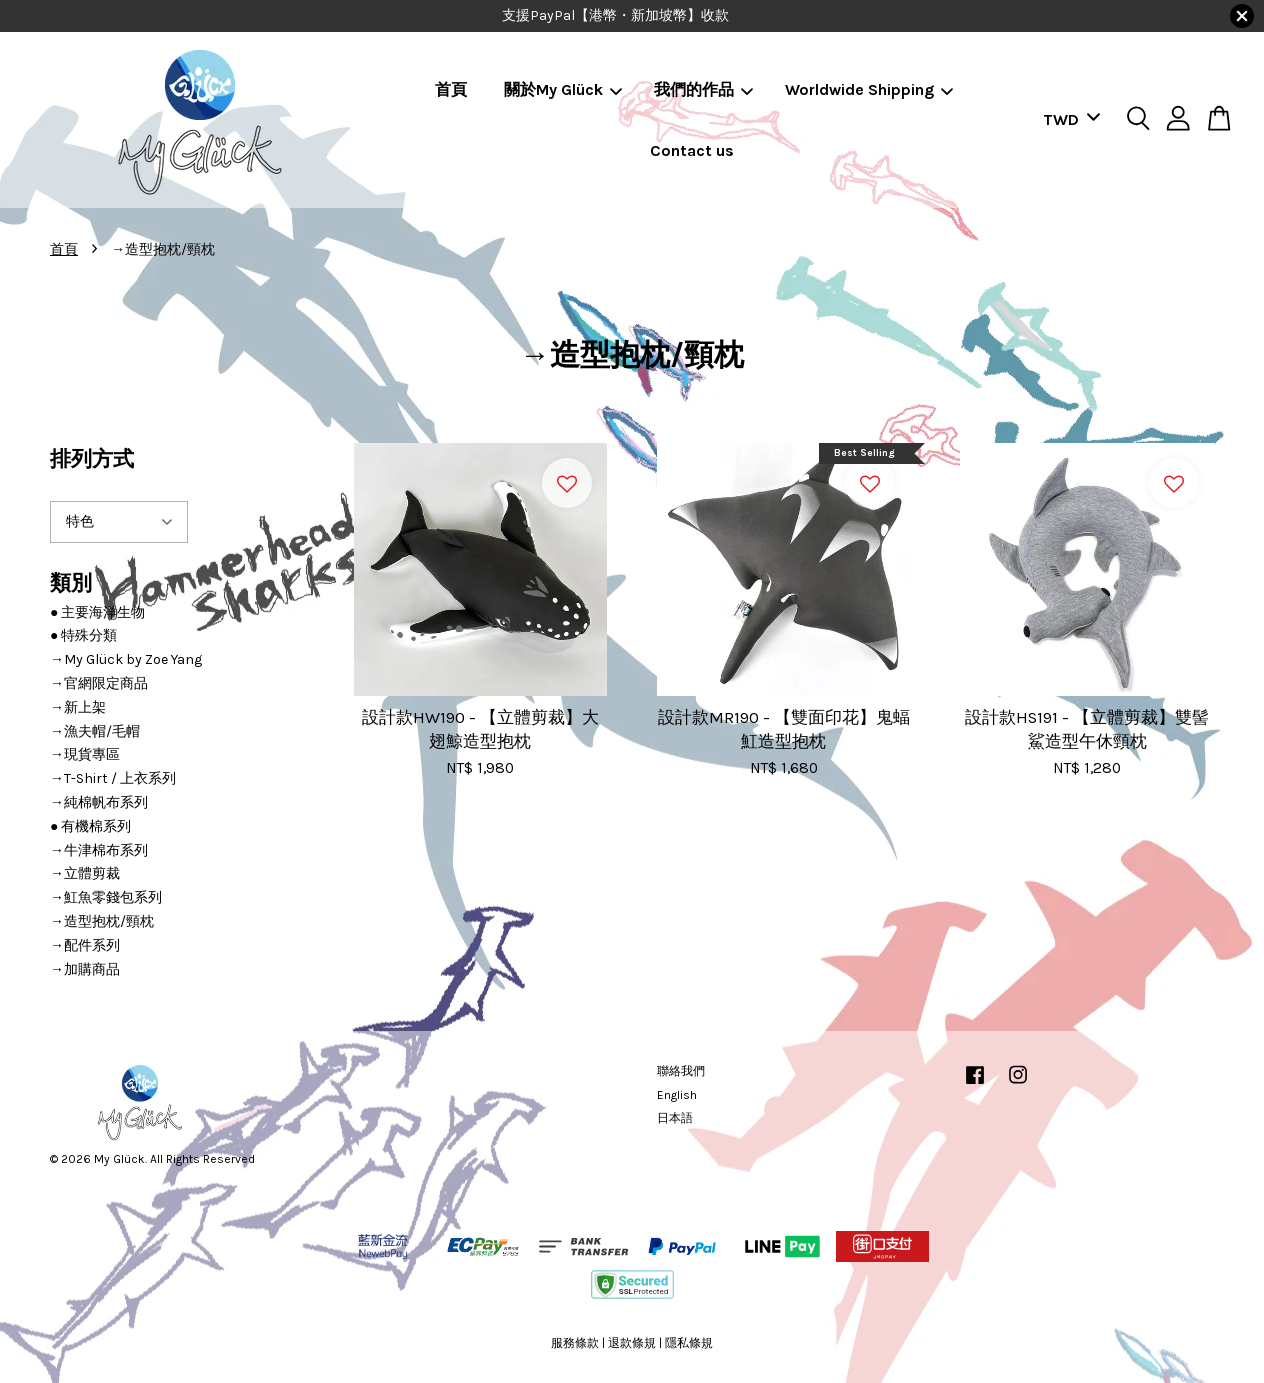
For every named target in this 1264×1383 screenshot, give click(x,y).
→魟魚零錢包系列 (106, 897)
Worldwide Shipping (869, 89)
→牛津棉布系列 (99, 850)
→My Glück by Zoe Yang (126, 659)
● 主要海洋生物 (97, 612)
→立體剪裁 (85, 873)
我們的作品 (703, 89)
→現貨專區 (85, 754)
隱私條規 (689, 1343)
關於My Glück (563, 89)
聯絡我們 (681, 1071)
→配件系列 (85, 945)
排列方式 (92, 459)
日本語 (675, 1118)
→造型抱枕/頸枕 (102, 921)
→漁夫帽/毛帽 (95, 731)
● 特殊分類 (83, 635)
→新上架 (78, 707)
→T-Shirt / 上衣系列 (113, 778)
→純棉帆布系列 (99, 802)
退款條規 (632, 1343)
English (677, 1095)
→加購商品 (85, 969)
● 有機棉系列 (90, 826)
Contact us (692, 150)
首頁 (451, 89)
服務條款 (575, 1343)
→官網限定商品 (99, 683)
